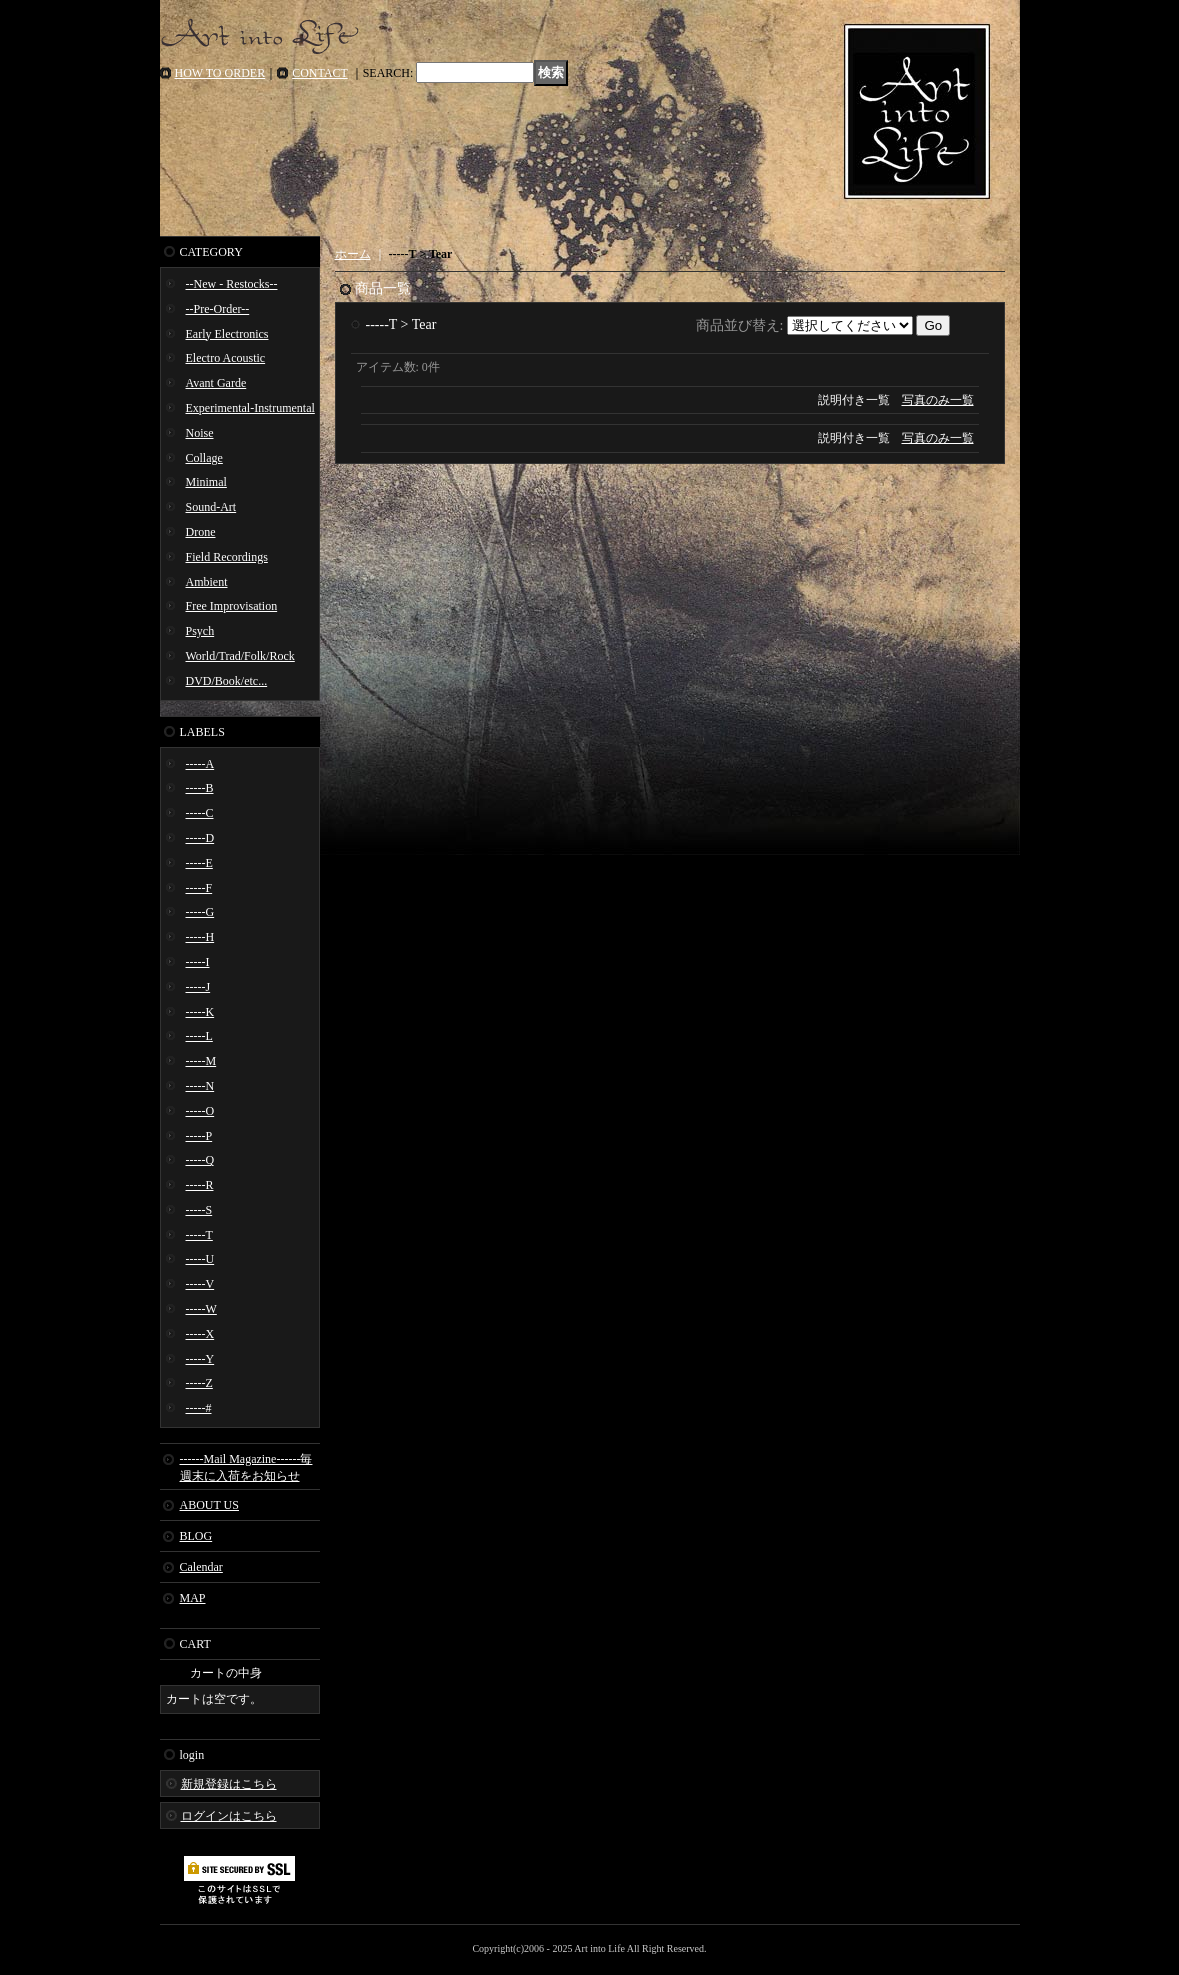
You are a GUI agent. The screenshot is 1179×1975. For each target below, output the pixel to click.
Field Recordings (227, 557)
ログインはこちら (229, 1816)
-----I (198, 962)
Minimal (206, 482)
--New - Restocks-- (232, 284)
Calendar (201, 1567)
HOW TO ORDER (220, 73)
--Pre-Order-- (218, 309)
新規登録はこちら (229, 1784)
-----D (200, 838)
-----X (200, 1334)
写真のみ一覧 (938, 400)
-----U (200, 1259)
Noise (200, 433)
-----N (200, 1086)
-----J (198, 987)
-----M (201, 1061)
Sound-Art (211, 507)
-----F (199, 888)
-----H (200, 937)
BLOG (196, 1536)
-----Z (199, 1383)
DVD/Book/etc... (227, 681)
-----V (200, 1284)
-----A (200, 764)
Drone (201, 532)
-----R (200, 1185)
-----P (199, 1136)
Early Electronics (227, 334)
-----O (200, 1111)
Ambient (207, 582)
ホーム (353, 254)
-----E (199, 863)
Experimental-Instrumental (250, 408)
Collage (204, 458)
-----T (199, 1235)
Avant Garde (216, 383)
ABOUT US (209, 1505)
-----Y (200, 1359)
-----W (201, 1309)
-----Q (200, 1160)
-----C (200, 813)
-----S (199, 1210)
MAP (193, 1598)
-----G (200, 912)
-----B (200, 788)
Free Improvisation (232, 606)
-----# (199, 1408)
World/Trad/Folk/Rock (240, 656)
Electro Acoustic (226, 358)
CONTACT (320, 73)
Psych (200, 631)
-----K (200, 1012)
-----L (199, 1036)
